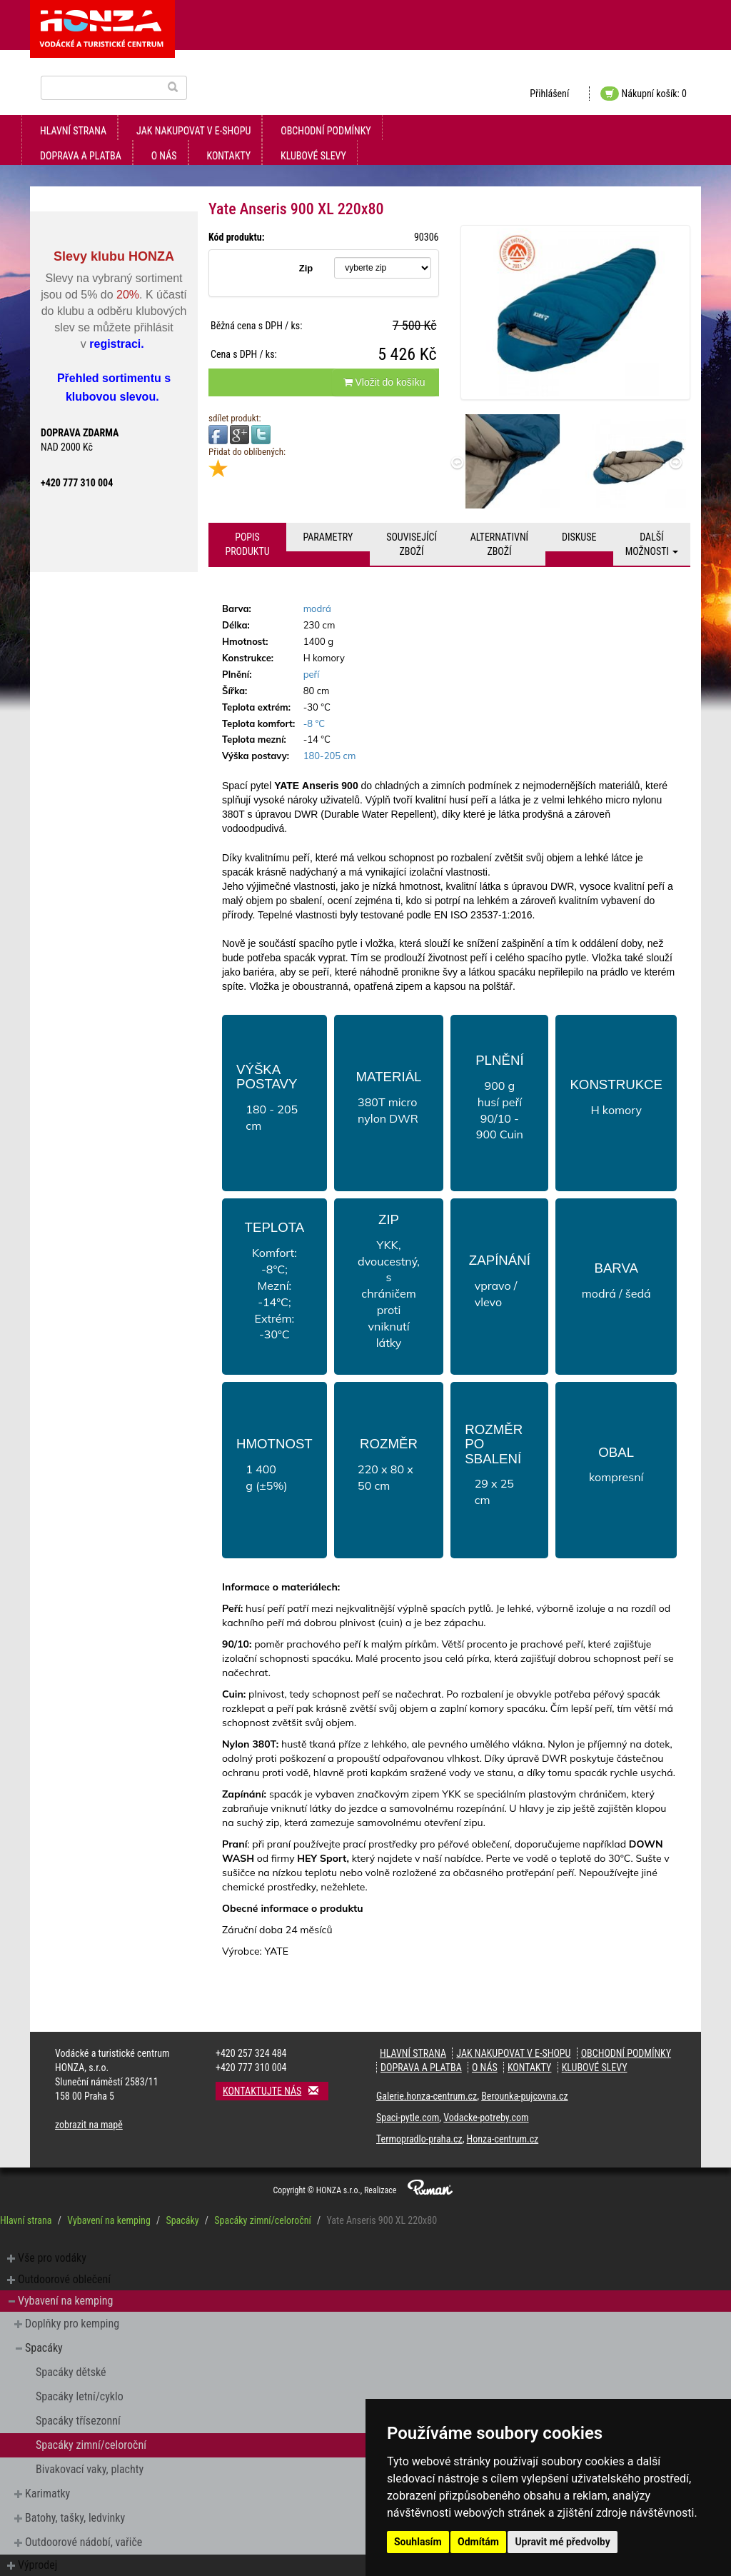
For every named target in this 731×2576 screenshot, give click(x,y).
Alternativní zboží (499, 544)
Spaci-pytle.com (407, 2117)
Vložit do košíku (384, 382)
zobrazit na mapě (89, 2124)
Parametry (328, 537)
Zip (306, 268)
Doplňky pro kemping (72, 2323)
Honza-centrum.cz (503, 2139)
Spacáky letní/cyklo (79, 2396)
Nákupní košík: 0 (643, 93)
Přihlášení (549, 93)
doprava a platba (80, 155)
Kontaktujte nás (275, 2091)
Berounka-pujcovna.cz (524, 2096)
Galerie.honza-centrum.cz (426, 2096)
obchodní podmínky (325, 130)
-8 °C (314, 723)
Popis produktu (247, 544)
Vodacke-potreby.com (485, 2117)
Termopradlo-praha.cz (419, 2139)
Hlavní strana (73, 130)
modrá (317, 608)
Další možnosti (652, 544)
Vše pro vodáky (52, 2258)
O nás (164, 155)
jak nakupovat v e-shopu (193, 130)
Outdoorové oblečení (64, 2279)
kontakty (229, 155)
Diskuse (579, 537)
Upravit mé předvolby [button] (562, 2541)
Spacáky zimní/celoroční (262, 2220)
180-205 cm (329, 755)
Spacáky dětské (71, 2372)
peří (311, 674)
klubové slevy (313, 155)
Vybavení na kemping (109, 2220)
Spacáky (182, 2220)
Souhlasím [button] (418, 2541)
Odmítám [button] (478, 2541)
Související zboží (411, 544)
